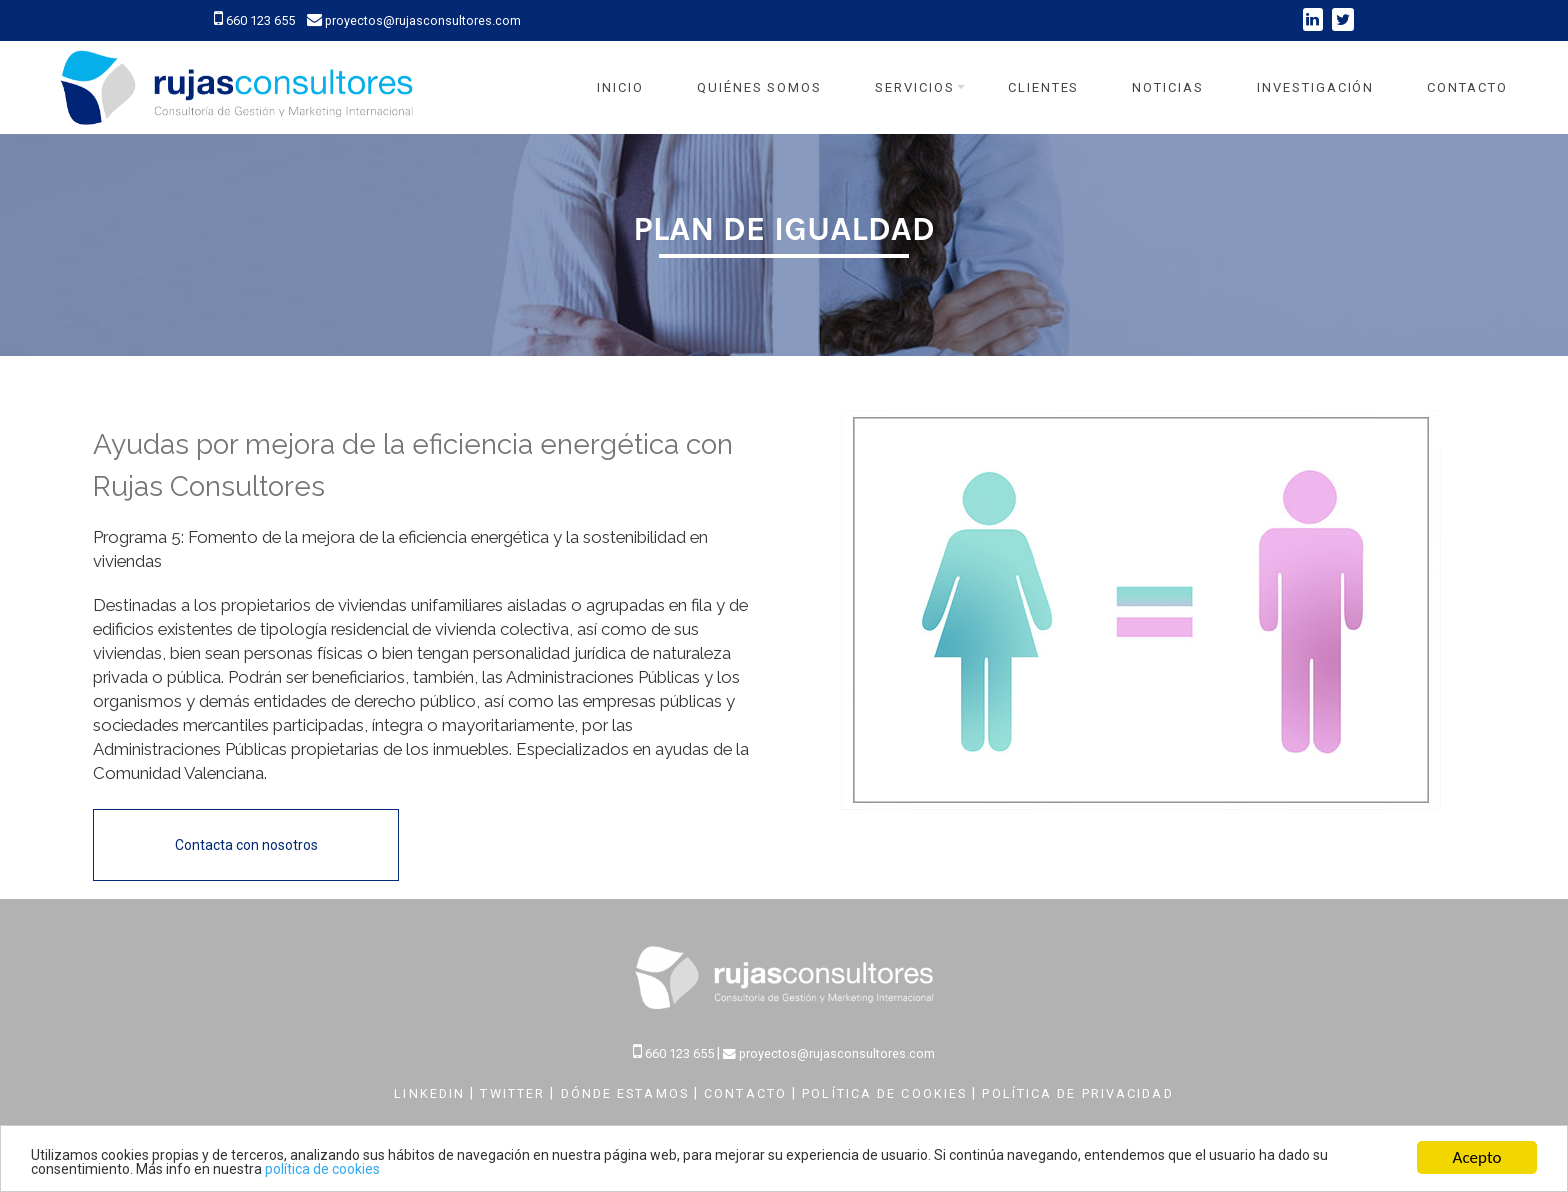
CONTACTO (748, 1093)
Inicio (620, 87)
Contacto (1467, 87)
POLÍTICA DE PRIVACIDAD (1077, 1093)
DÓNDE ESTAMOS (627, 1093)
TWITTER (515, 1093)
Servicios (915, 87)
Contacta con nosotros (246, 845)
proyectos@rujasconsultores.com (414, 20)
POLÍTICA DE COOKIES (887, 1093)
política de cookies (322, 1170)
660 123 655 (256, 20)
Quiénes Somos (759, 87)
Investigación (1315, 87)
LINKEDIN (432, 1093)
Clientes (1044, 87)
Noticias (1168, 87)
